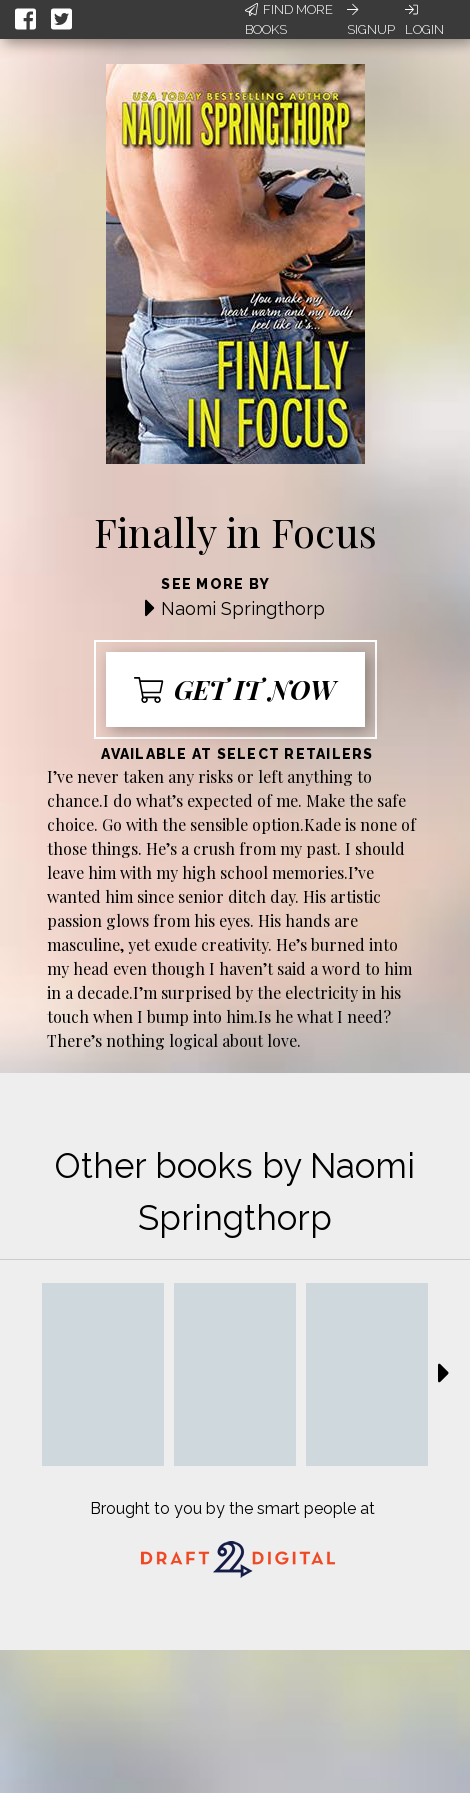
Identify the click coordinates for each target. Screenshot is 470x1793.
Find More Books (289, 19)
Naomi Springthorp (243, 608)
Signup (371, 20)
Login (424, 20)
